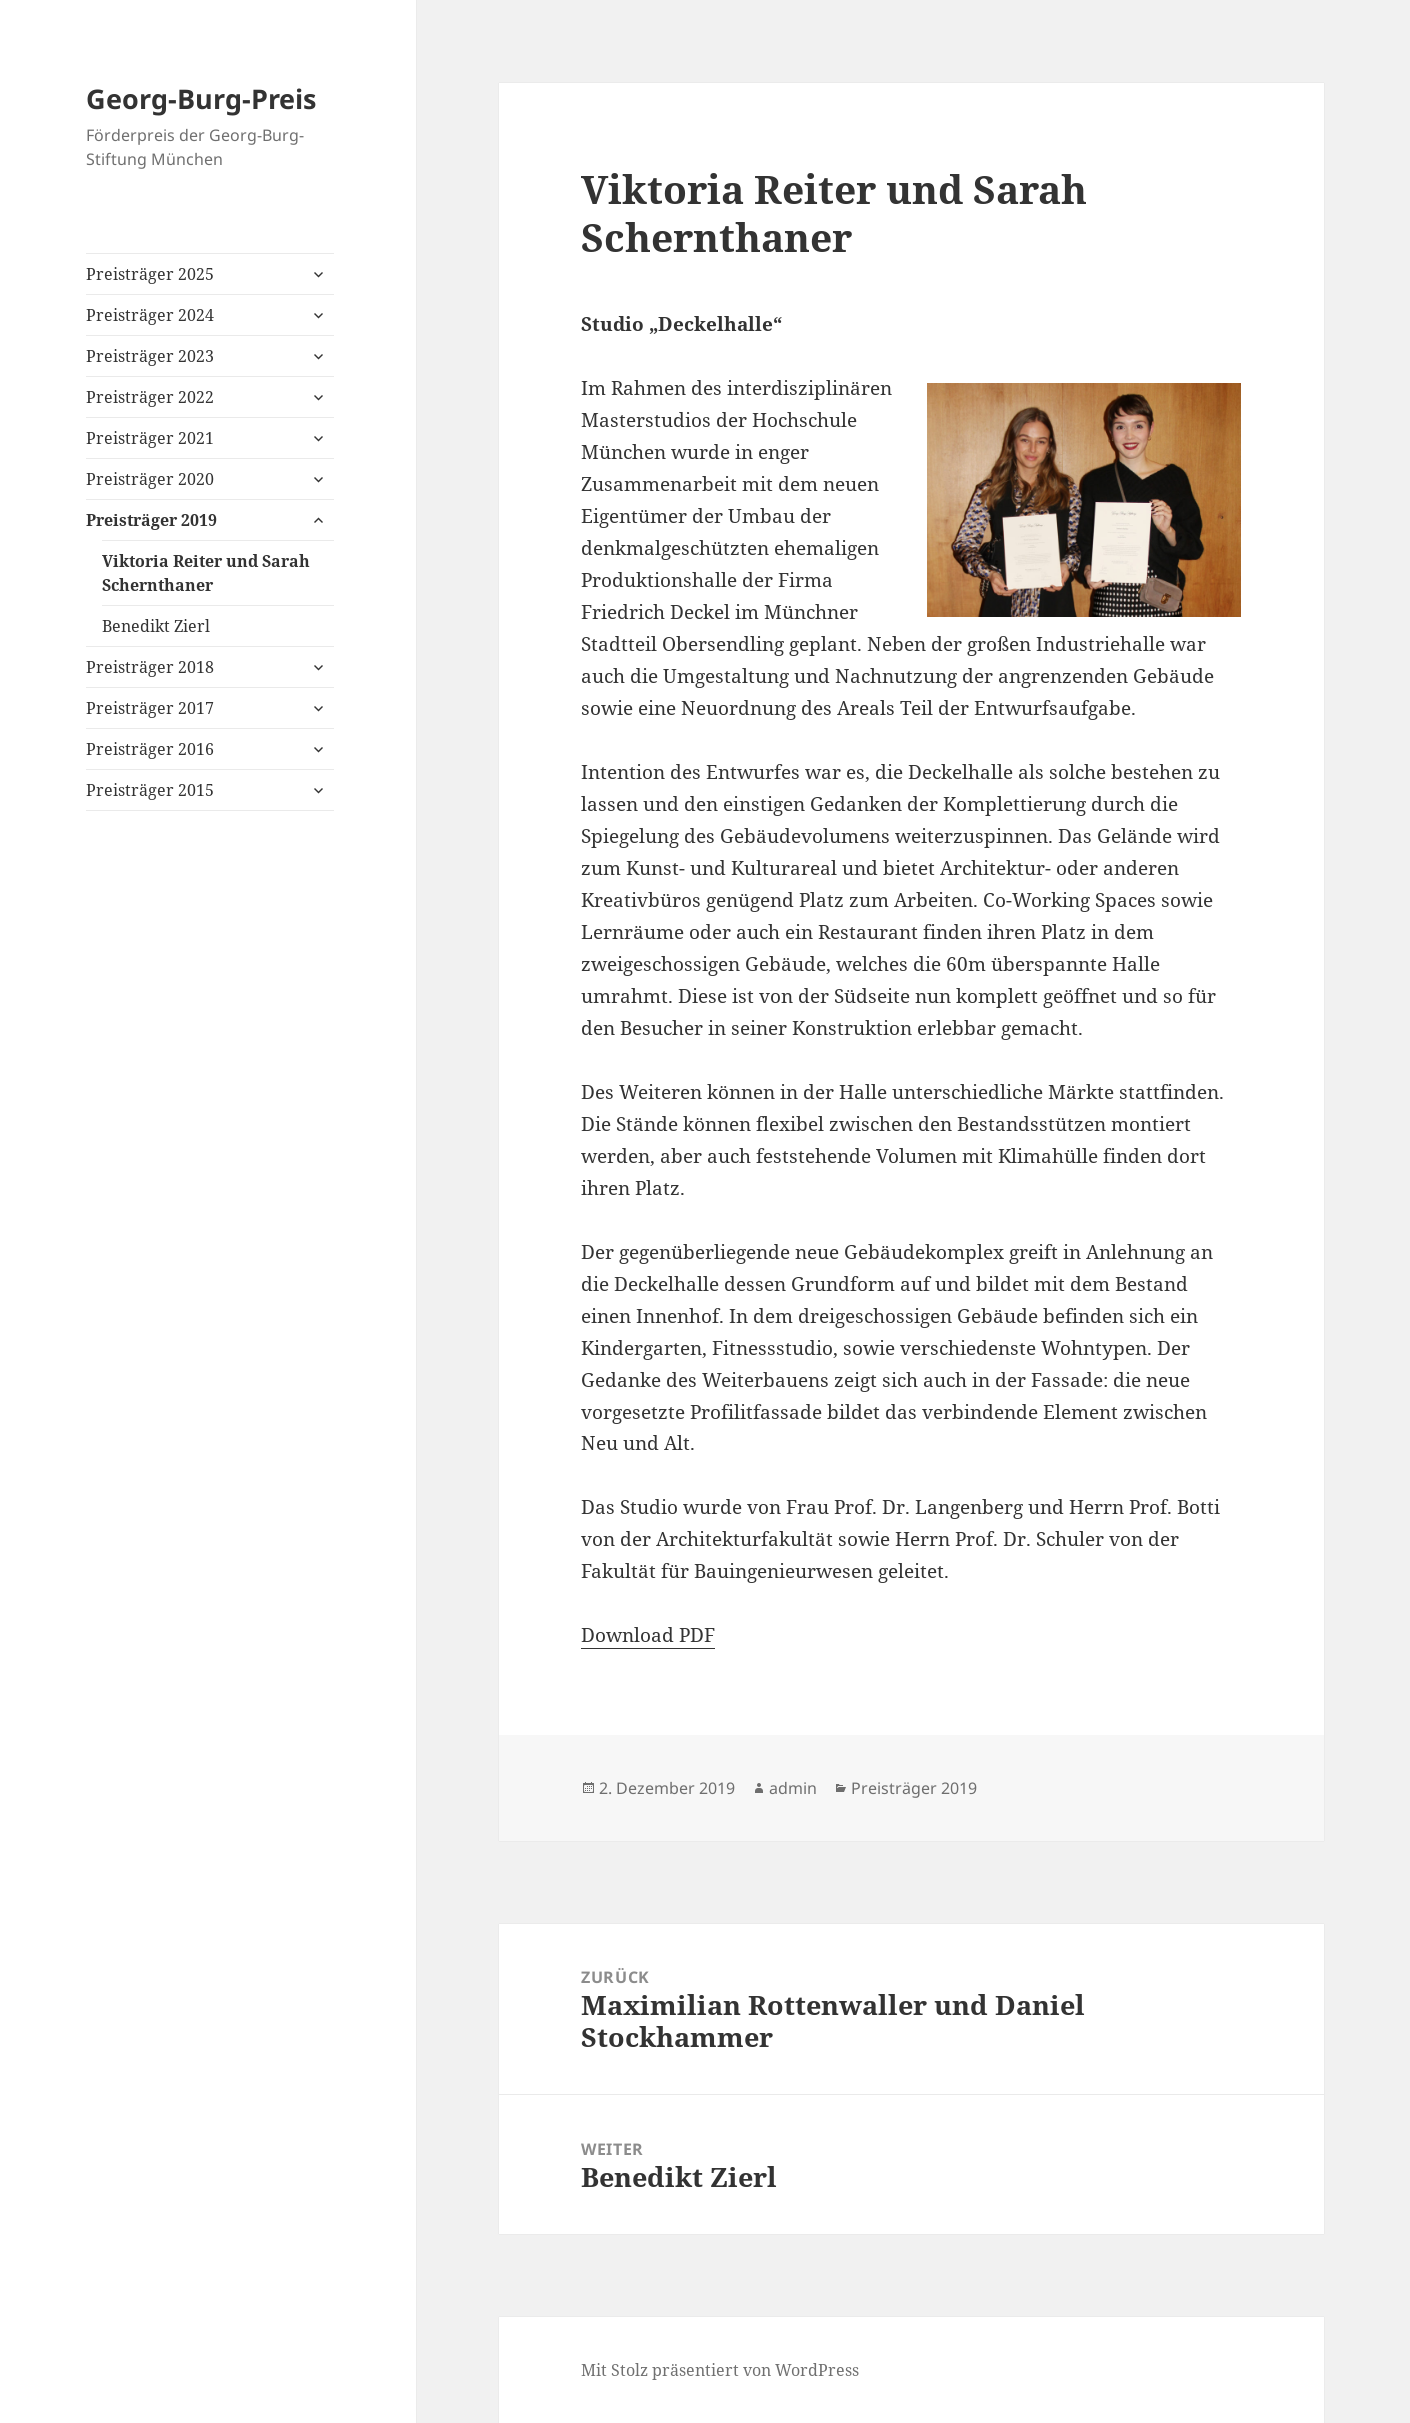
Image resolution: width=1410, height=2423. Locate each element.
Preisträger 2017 (150, 708)
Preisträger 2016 (150, 749)
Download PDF (648, 1635)
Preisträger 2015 (150, 790)
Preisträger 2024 (150, 315)
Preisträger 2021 (150, 438)
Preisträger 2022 (150, 397)
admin (793, 1788)
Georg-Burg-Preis (201, 98)
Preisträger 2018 (150, 667)
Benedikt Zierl (156, 626)
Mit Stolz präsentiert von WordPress (720, 2370)
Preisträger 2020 (150, 479)
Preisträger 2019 (151, 520)
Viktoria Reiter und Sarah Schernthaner (206, 573)
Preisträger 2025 (150, 274)
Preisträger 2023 (150, 356)
